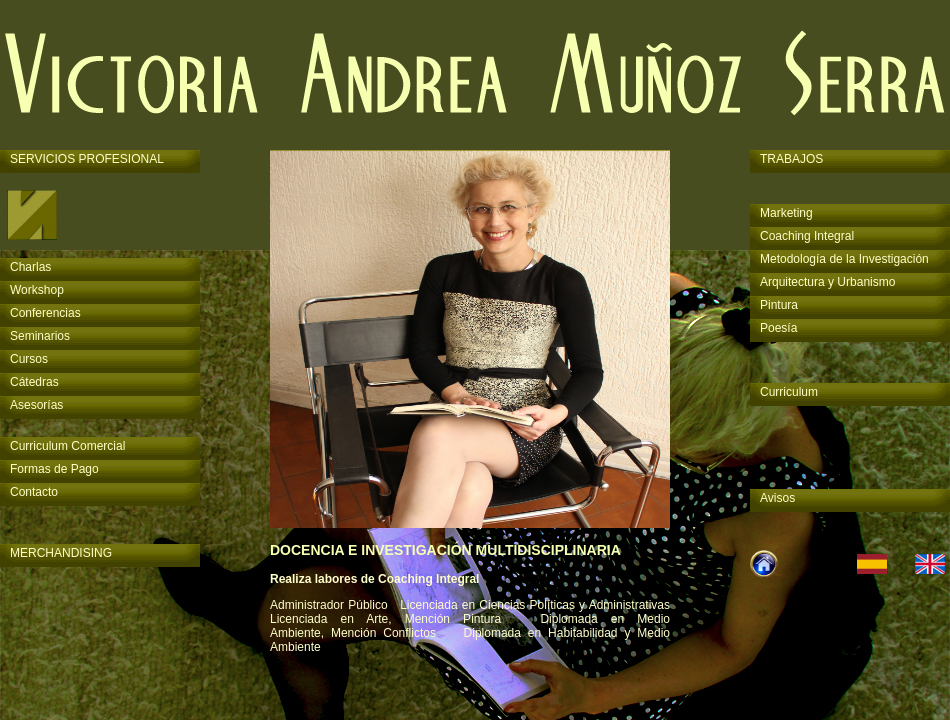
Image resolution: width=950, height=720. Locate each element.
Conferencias (45, 313)
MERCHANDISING (61, 553)
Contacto (34, 492)
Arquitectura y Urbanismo (827, 282)
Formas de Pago (54, 469)
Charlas (30, 267)
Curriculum (789, 392)
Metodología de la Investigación (844, 259)
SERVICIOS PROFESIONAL (87, 159)
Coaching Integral (807, 236)
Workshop (37, 290)
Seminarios (40, 336)
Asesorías (36, 405)
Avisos (777, 498)
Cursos (29, 359)
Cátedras (34, 382)
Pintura (779, 305)
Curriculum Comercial (67, 446)
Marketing (786, 213)
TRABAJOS (791, 159)
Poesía (778, 328)
